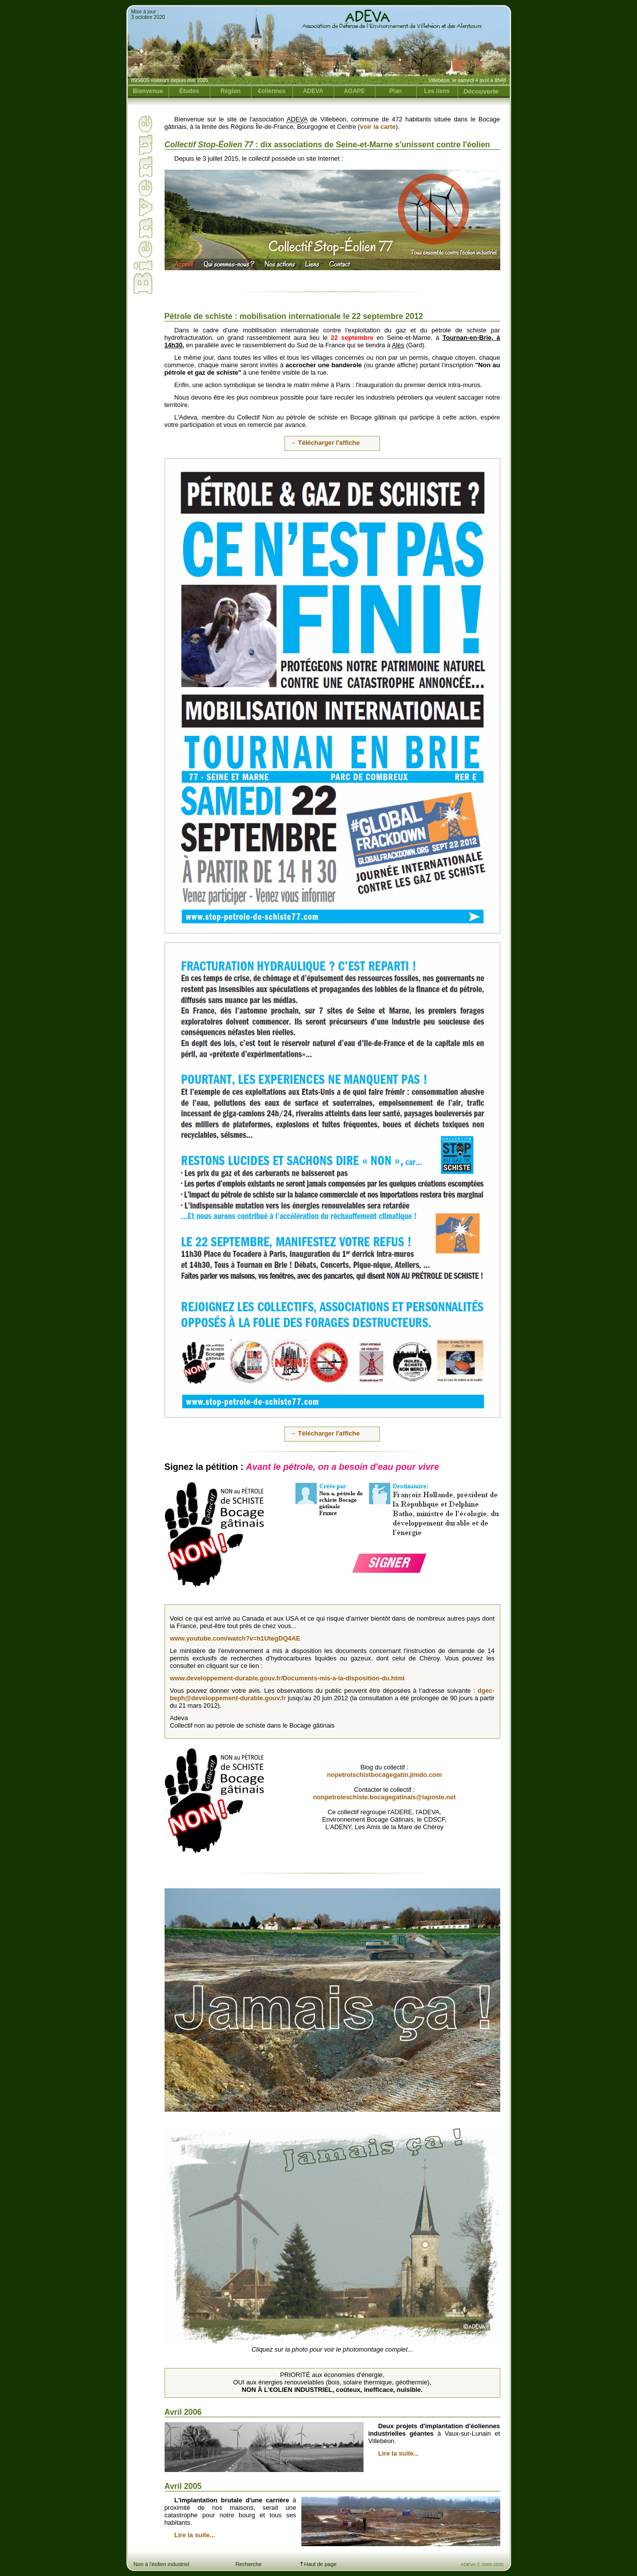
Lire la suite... (398, 2453)
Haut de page (318, 2564)
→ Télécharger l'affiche (325, 442)
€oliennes (271, 91)
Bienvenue (148, 91)
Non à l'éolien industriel (161, 2564)
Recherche (249, 2564)
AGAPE (354, 91)
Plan (395, 91)
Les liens (437, 91)
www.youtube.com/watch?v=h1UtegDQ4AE (235, 1638)
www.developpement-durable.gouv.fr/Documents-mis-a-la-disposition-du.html (287, 1678)
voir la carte (378, 126)
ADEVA (313, 91)
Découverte (481, 91)
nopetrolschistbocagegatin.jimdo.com (384, 1774)
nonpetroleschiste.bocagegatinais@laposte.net (384, 1797)
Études (189, 91)
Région (230, 91)
